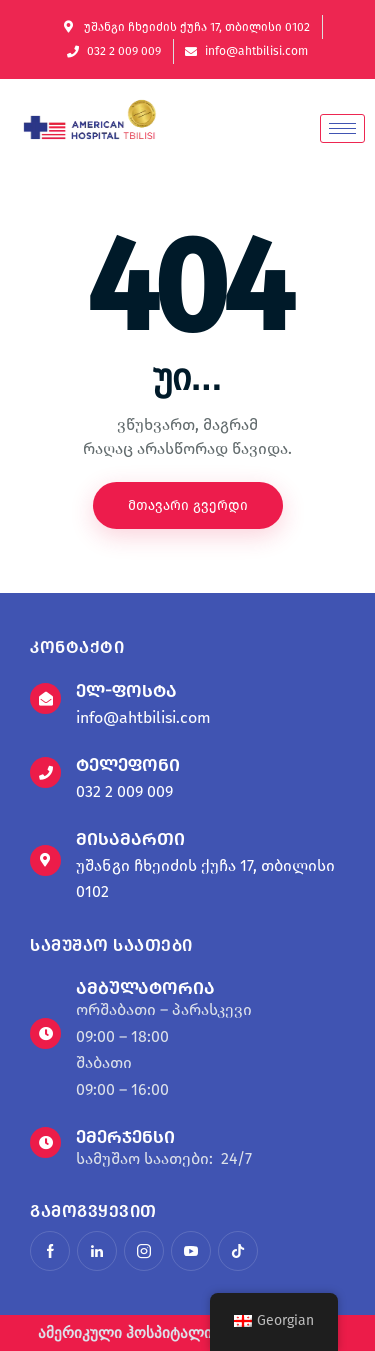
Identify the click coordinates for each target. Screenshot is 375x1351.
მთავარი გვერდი (188, 505)
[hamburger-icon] (342, 128)
